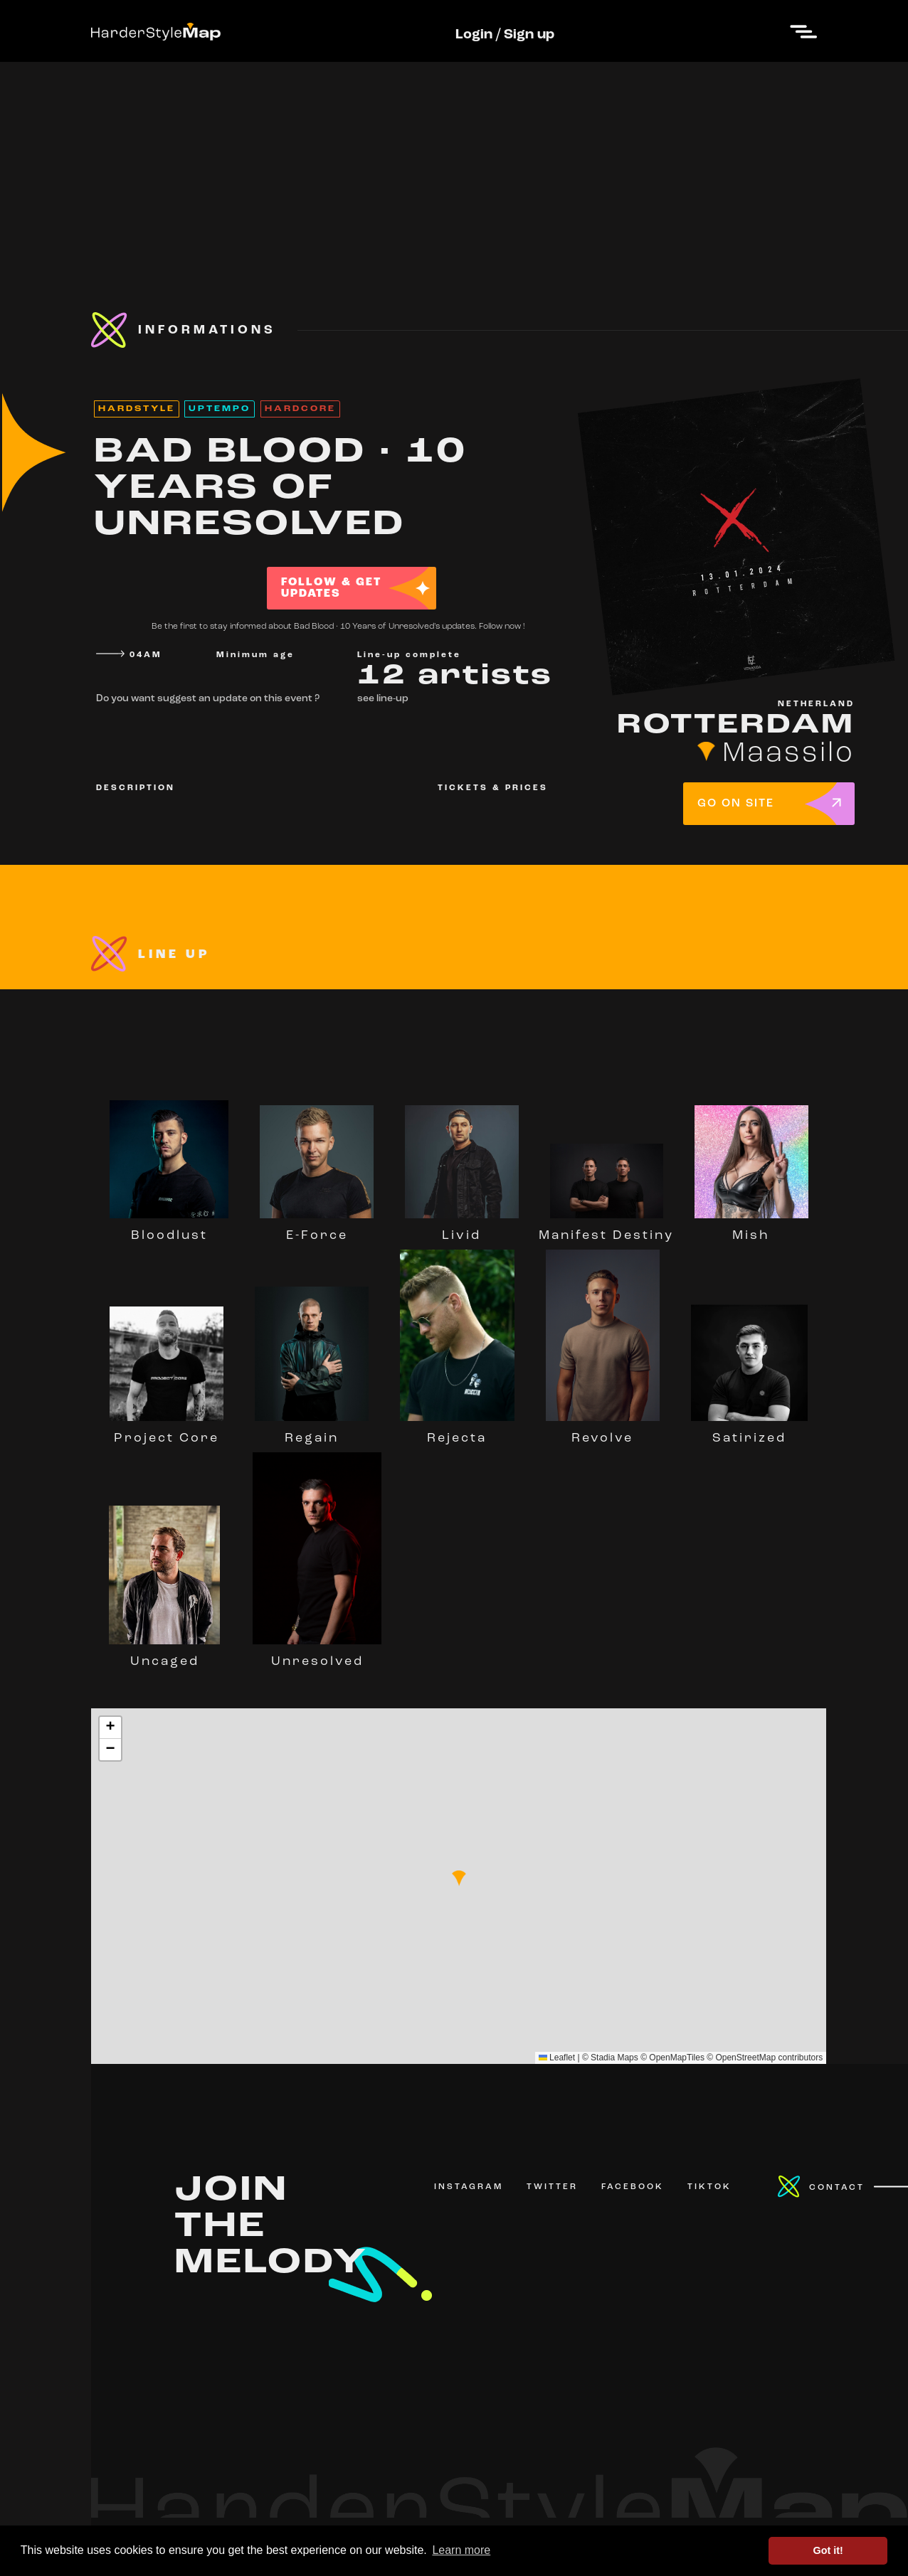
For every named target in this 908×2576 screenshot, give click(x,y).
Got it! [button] (828, 2550)
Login (473, 35)
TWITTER (552, 2187)
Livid (462, 1228)
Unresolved (317, 1654)
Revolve (603, 1431)
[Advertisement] (454, 161)
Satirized (749, 1431)
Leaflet (557, 2058)
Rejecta (457, 1431)
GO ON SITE (735, 803)
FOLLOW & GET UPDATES (331, 588)
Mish (751, 1228)
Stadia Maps (614, 2058)
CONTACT (837, 2187)
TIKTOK (709, 2187)
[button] (459, 1878)
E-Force (317, 1228)
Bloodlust (169, 1228)
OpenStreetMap (745, 2058)
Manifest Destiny (606, 1228)
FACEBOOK (632, 2187)
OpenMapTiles (676, 2058)
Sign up (529, 35)
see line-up (382, 698)
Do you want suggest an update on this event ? (208, 698)
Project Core (166, 1431)
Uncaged (164, 1654)
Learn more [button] (461, 2550)
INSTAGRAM (468, 2187)
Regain (312, 1431)
